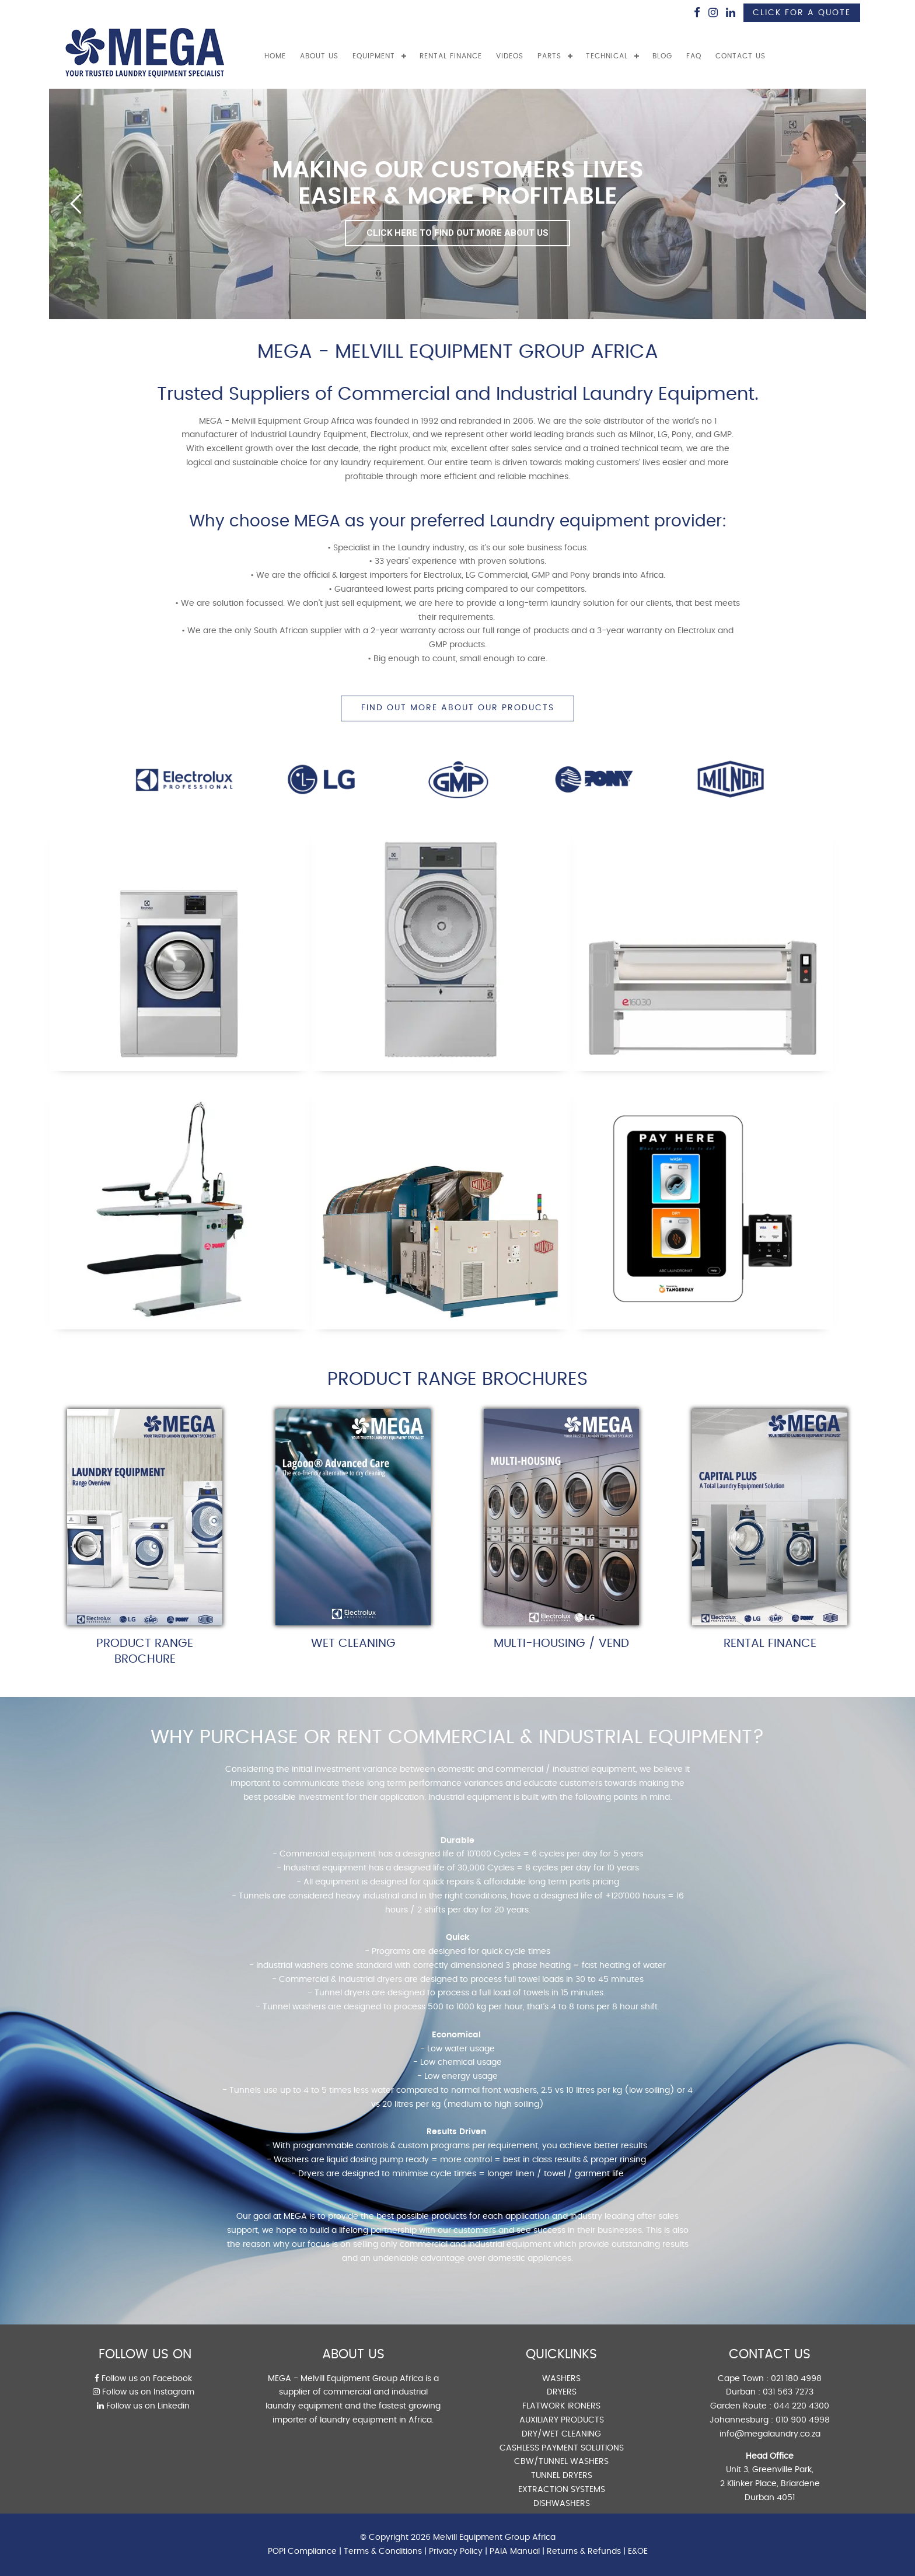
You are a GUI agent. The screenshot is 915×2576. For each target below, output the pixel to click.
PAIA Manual (515, 2551)
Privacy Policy (456, 2551)
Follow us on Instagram (143, 2392)
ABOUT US (319, 56)
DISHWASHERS (561, 2504)
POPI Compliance (302, 2551)
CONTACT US (740, 56)
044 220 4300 (801, 2406)
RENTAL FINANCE (451, 56)
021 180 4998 (796, 2379)
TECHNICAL (607, 56)
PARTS (549, 56)
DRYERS (562, 2392)
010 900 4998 (803, 2420)
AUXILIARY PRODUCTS (561, 2420)
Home (275, 56)
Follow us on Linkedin (143, 2406)
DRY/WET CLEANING (561, 2434)
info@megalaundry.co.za (770, 2434)
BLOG (662, 56)
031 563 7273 (788, 2392)
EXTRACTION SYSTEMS (561, 2490)
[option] (184, 779)
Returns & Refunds (584, 2551)
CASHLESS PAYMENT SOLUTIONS (562, 2448)
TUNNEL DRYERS (561, 2476)
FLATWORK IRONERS (561, 2406)
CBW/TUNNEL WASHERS (561, 2462)
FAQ (693, 56)
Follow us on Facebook (143, 2379)
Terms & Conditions (383, 2551)
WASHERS (561, 2379)
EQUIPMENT (373, 56)
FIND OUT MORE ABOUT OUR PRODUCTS (457, 708)
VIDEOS (509, 56)
